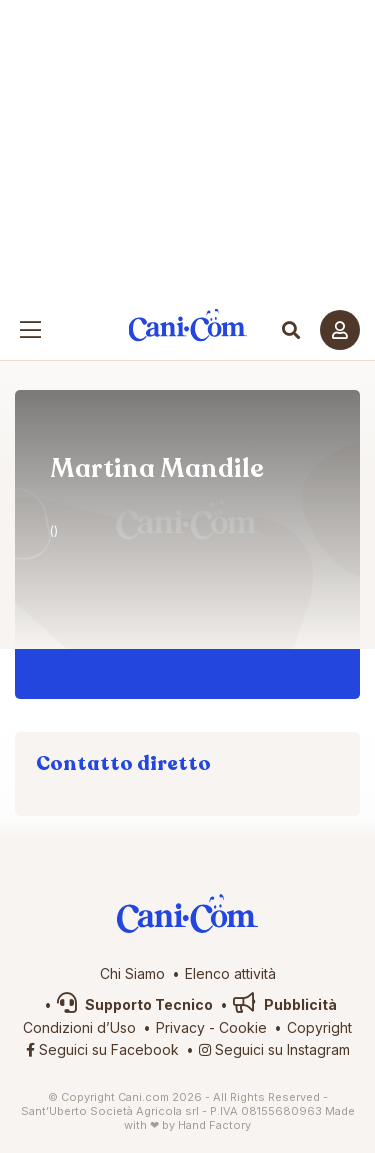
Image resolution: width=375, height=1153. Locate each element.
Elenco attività (230, 973)
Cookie (243, 1027)
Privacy (180, 1027)
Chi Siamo (132, 973)
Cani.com (187, 325)
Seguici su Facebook (102, 1049)
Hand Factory (214, 1125)
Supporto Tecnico (135, 1004)
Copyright (319, 1027)
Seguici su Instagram (274, 1049)
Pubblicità (285, 1004)
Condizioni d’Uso (79, 1027)
